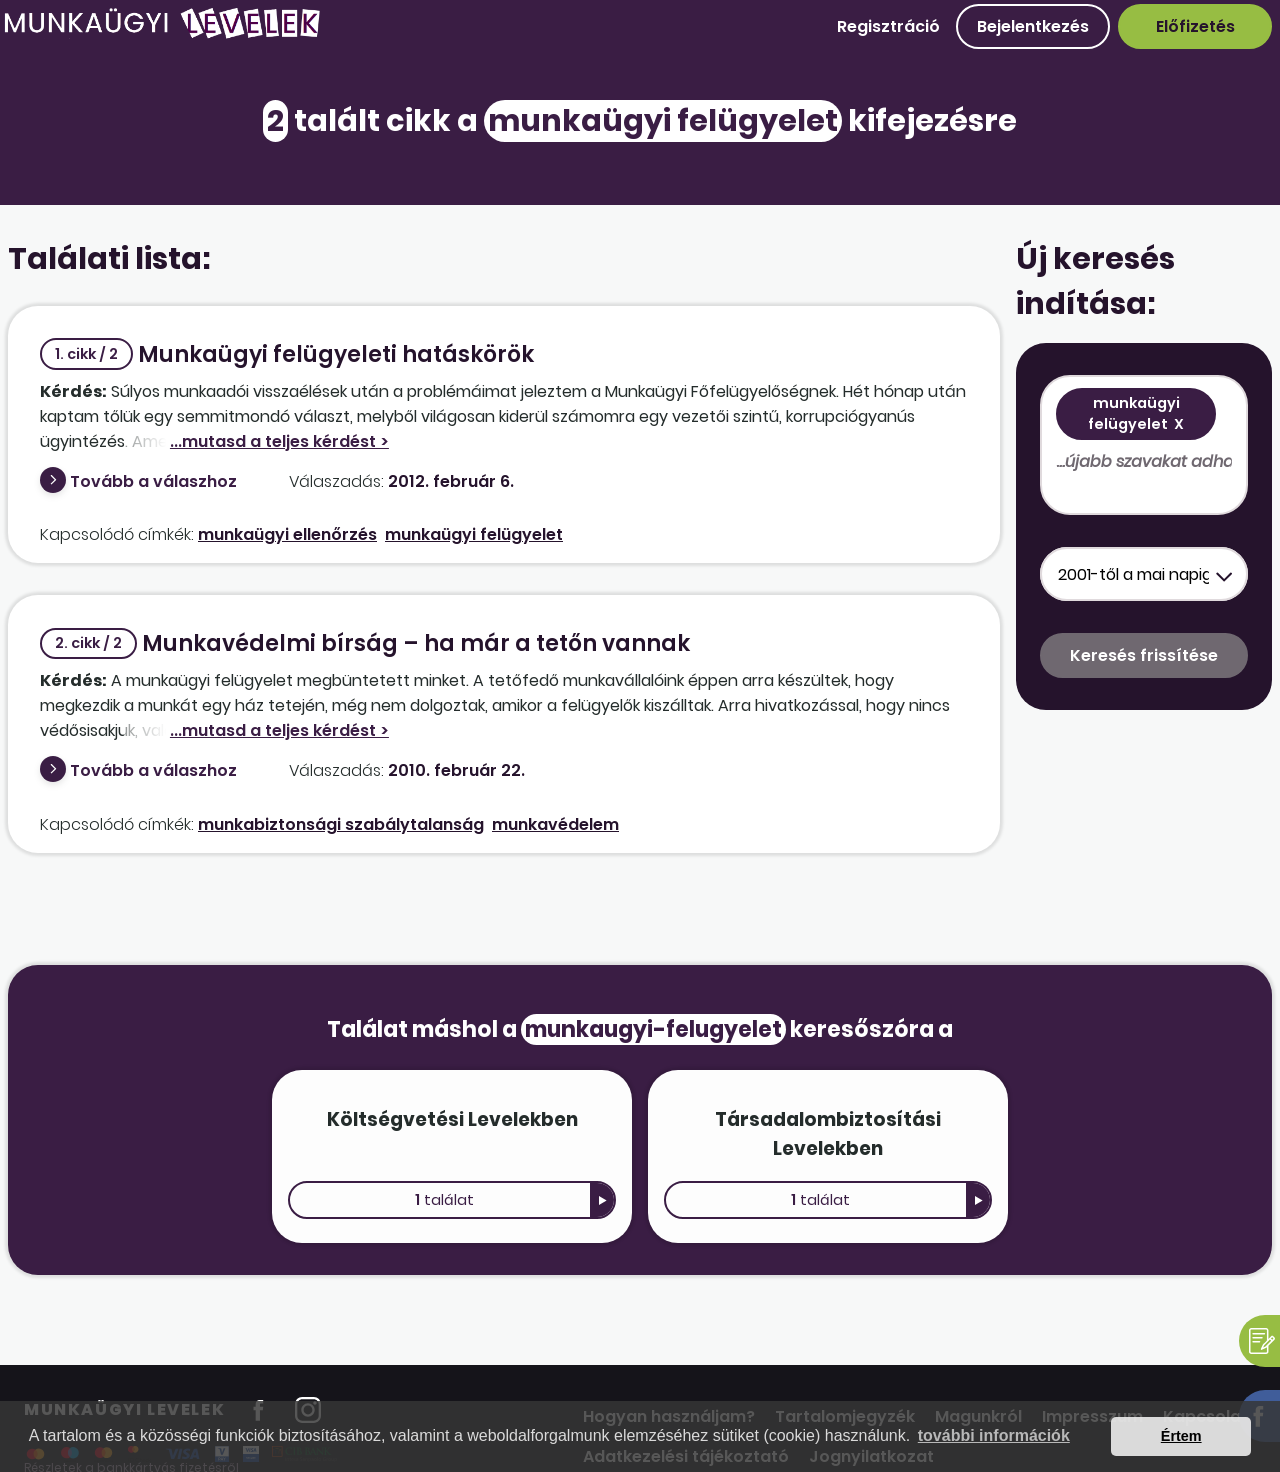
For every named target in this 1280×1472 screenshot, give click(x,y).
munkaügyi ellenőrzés (287, 534)
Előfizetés (1195, 26)
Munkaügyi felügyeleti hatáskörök (287, 354)
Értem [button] (1181, 1436)
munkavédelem (555, 824)
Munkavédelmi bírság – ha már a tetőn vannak (365, 643)
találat (444, 1200)
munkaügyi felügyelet (474, 534)
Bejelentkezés (1033, 26)
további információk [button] (994, 1435)
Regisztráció (888, 26)
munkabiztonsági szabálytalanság (341, 824)
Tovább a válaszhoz (153, 481)
